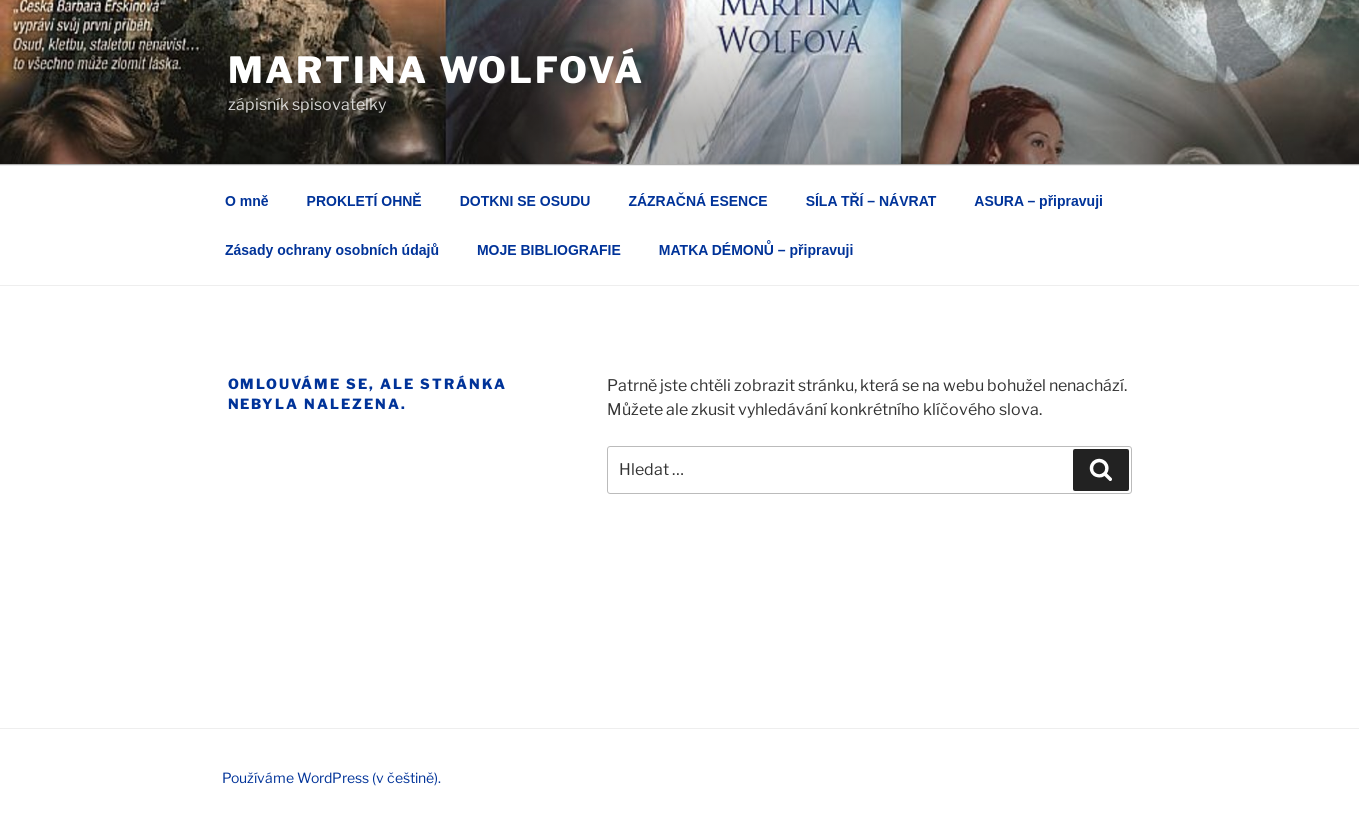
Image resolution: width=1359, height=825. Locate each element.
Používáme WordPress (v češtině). (331, 777)
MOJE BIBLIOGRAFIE (549, 250)
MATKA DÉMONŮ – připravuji (756, 250)
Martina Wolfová (436, 70)
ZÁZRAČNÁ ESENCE (697, 201)
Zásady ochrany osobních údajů (332, 250)
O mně (247, 201)
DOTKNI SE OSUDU (525, 201)
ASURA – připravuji (1038, 201)
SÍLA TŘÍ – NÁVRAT (871, 201)
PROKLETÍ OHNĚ (364, 201)
